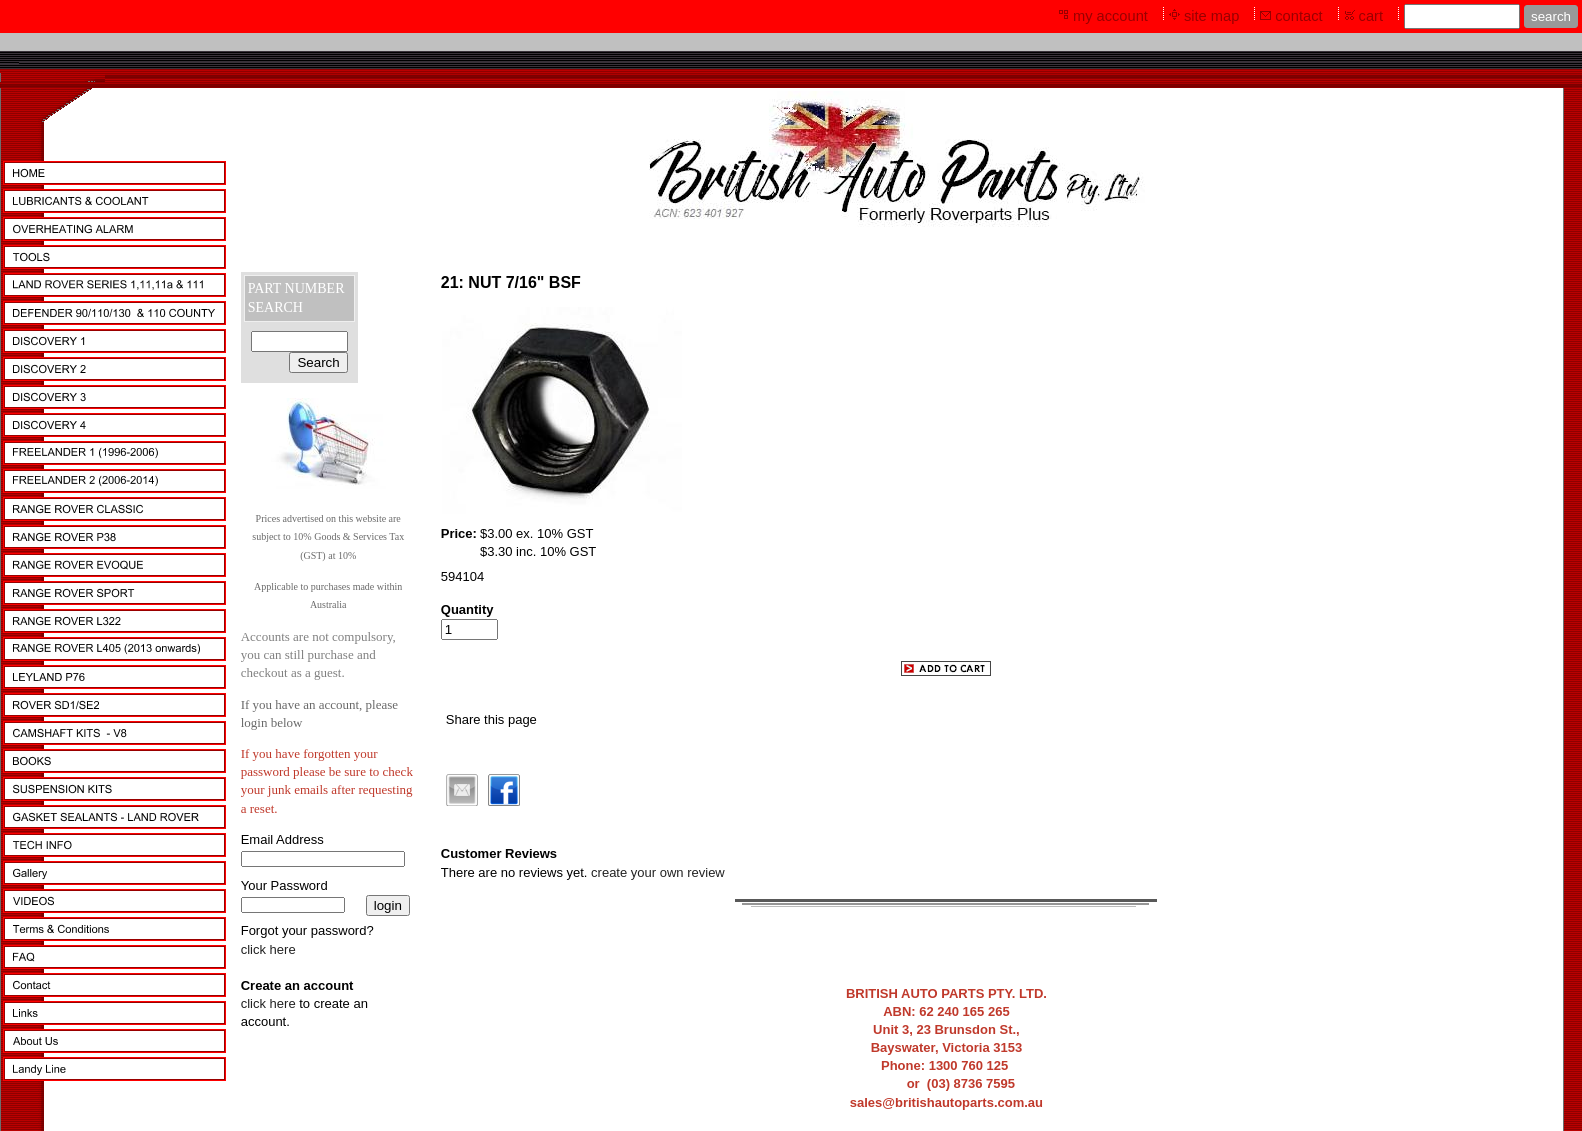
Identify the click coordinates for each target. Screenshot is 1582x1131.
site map (1211, 16)
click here (268, 949)
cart (1371, 16)
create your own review (658, 872)
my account (1110, 16)
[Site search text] (1462, 16)
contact (1298, 16)
